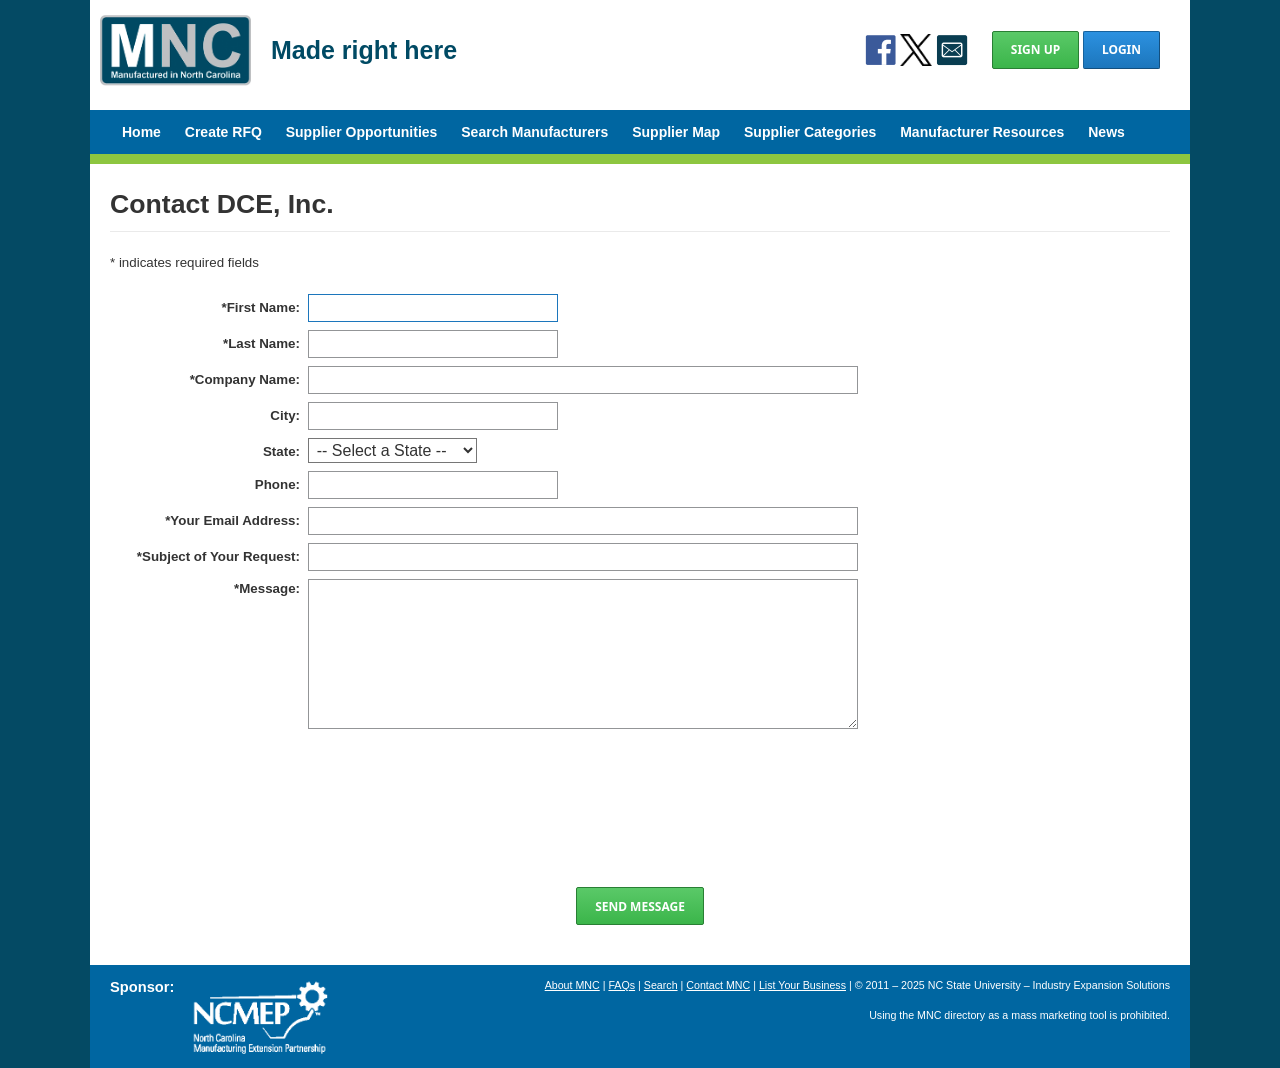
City (282, 415)
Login (1121, 49)
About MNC (572, 985)
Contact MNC (718, 985)
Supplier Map (676, 132)
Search (661, 985)
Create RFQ (223, 132)
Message (267, 588)
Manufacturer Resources (982, 132)
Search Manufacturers (534, 132)
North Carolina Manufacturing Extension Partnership (260, 1018)
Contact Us (952, 50)
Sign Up (1035, 49)
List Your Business (802, 985)
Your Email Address (232, 520)
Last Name (261, 343)
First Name (261, 307)
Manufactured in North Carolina (175, 64)
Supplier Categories (810, 132)
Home (141, 132)
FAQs (621, 985)
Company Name (245, 379)
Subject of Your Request (219, 556)
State (279, 451)
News (1106, 132)
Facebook (881, 50)
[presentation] (640, 808)
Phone (275, 484)
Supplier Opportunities (362, 132)
